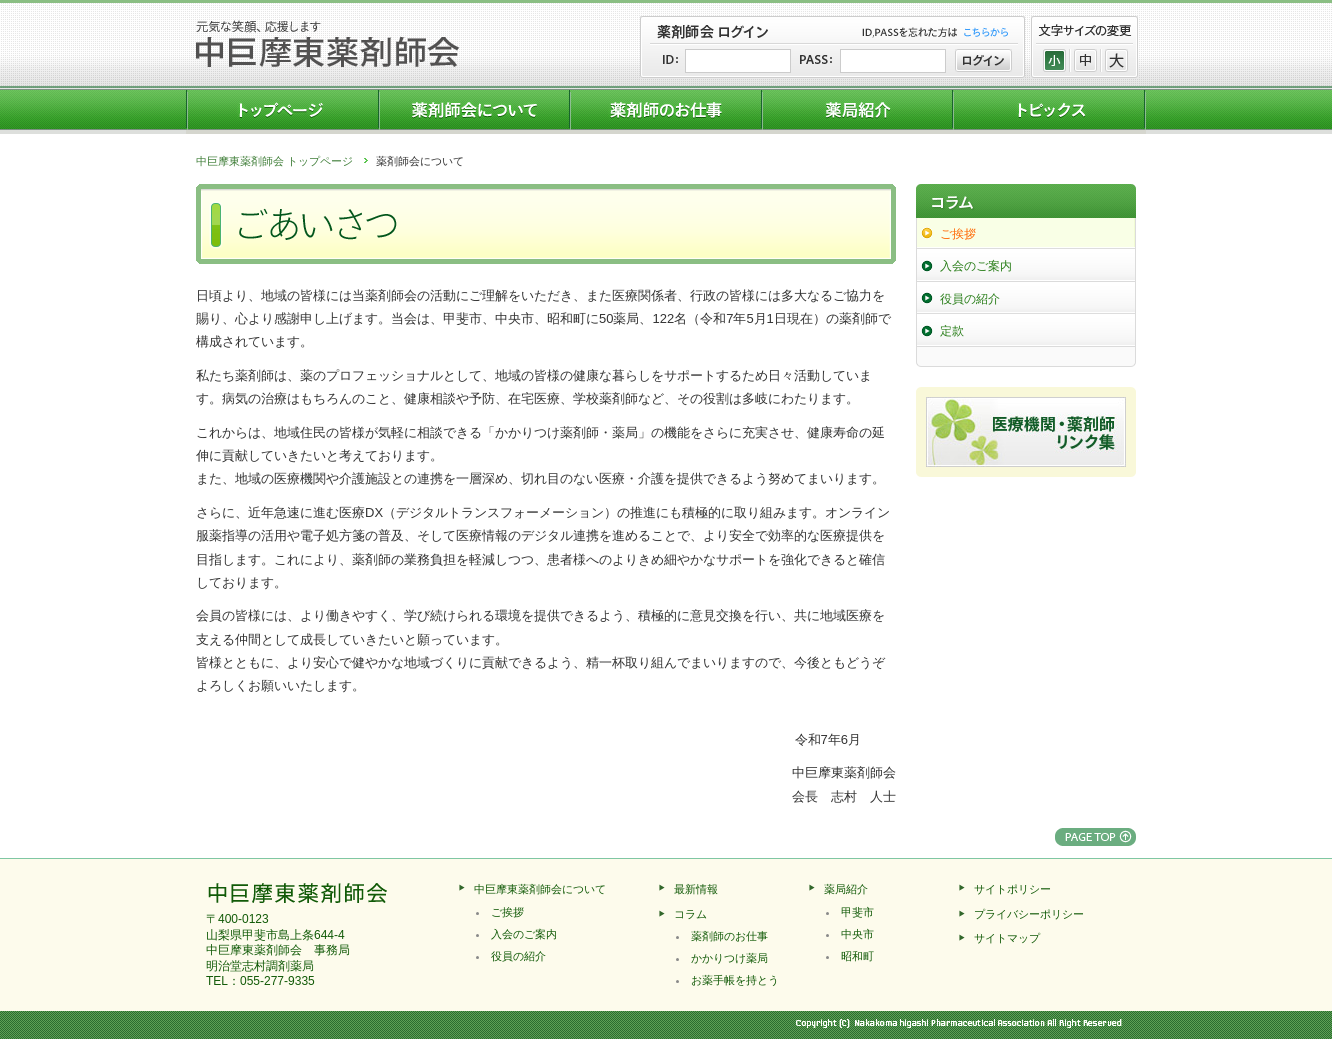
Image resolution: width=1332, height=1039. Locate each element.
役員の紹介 (970, 299)
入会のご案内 (976, 266)
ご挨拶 (958, 234)
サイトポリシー (1012, 889)
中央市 (857, 934)
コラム (690, 914)
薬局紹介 (846, 889)
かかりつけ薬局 (729, 958)
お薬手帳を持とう (735, 980)
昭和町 (857, 956)
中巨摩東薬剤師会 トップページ (274, 161)
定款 (952, 331)
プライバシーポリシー (1029, 914)
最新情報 (696, 889)
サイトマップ (1007, 938)
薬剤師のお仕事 (729, 936)
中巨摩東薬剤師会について (540, 889)
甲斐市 (857, 912)
